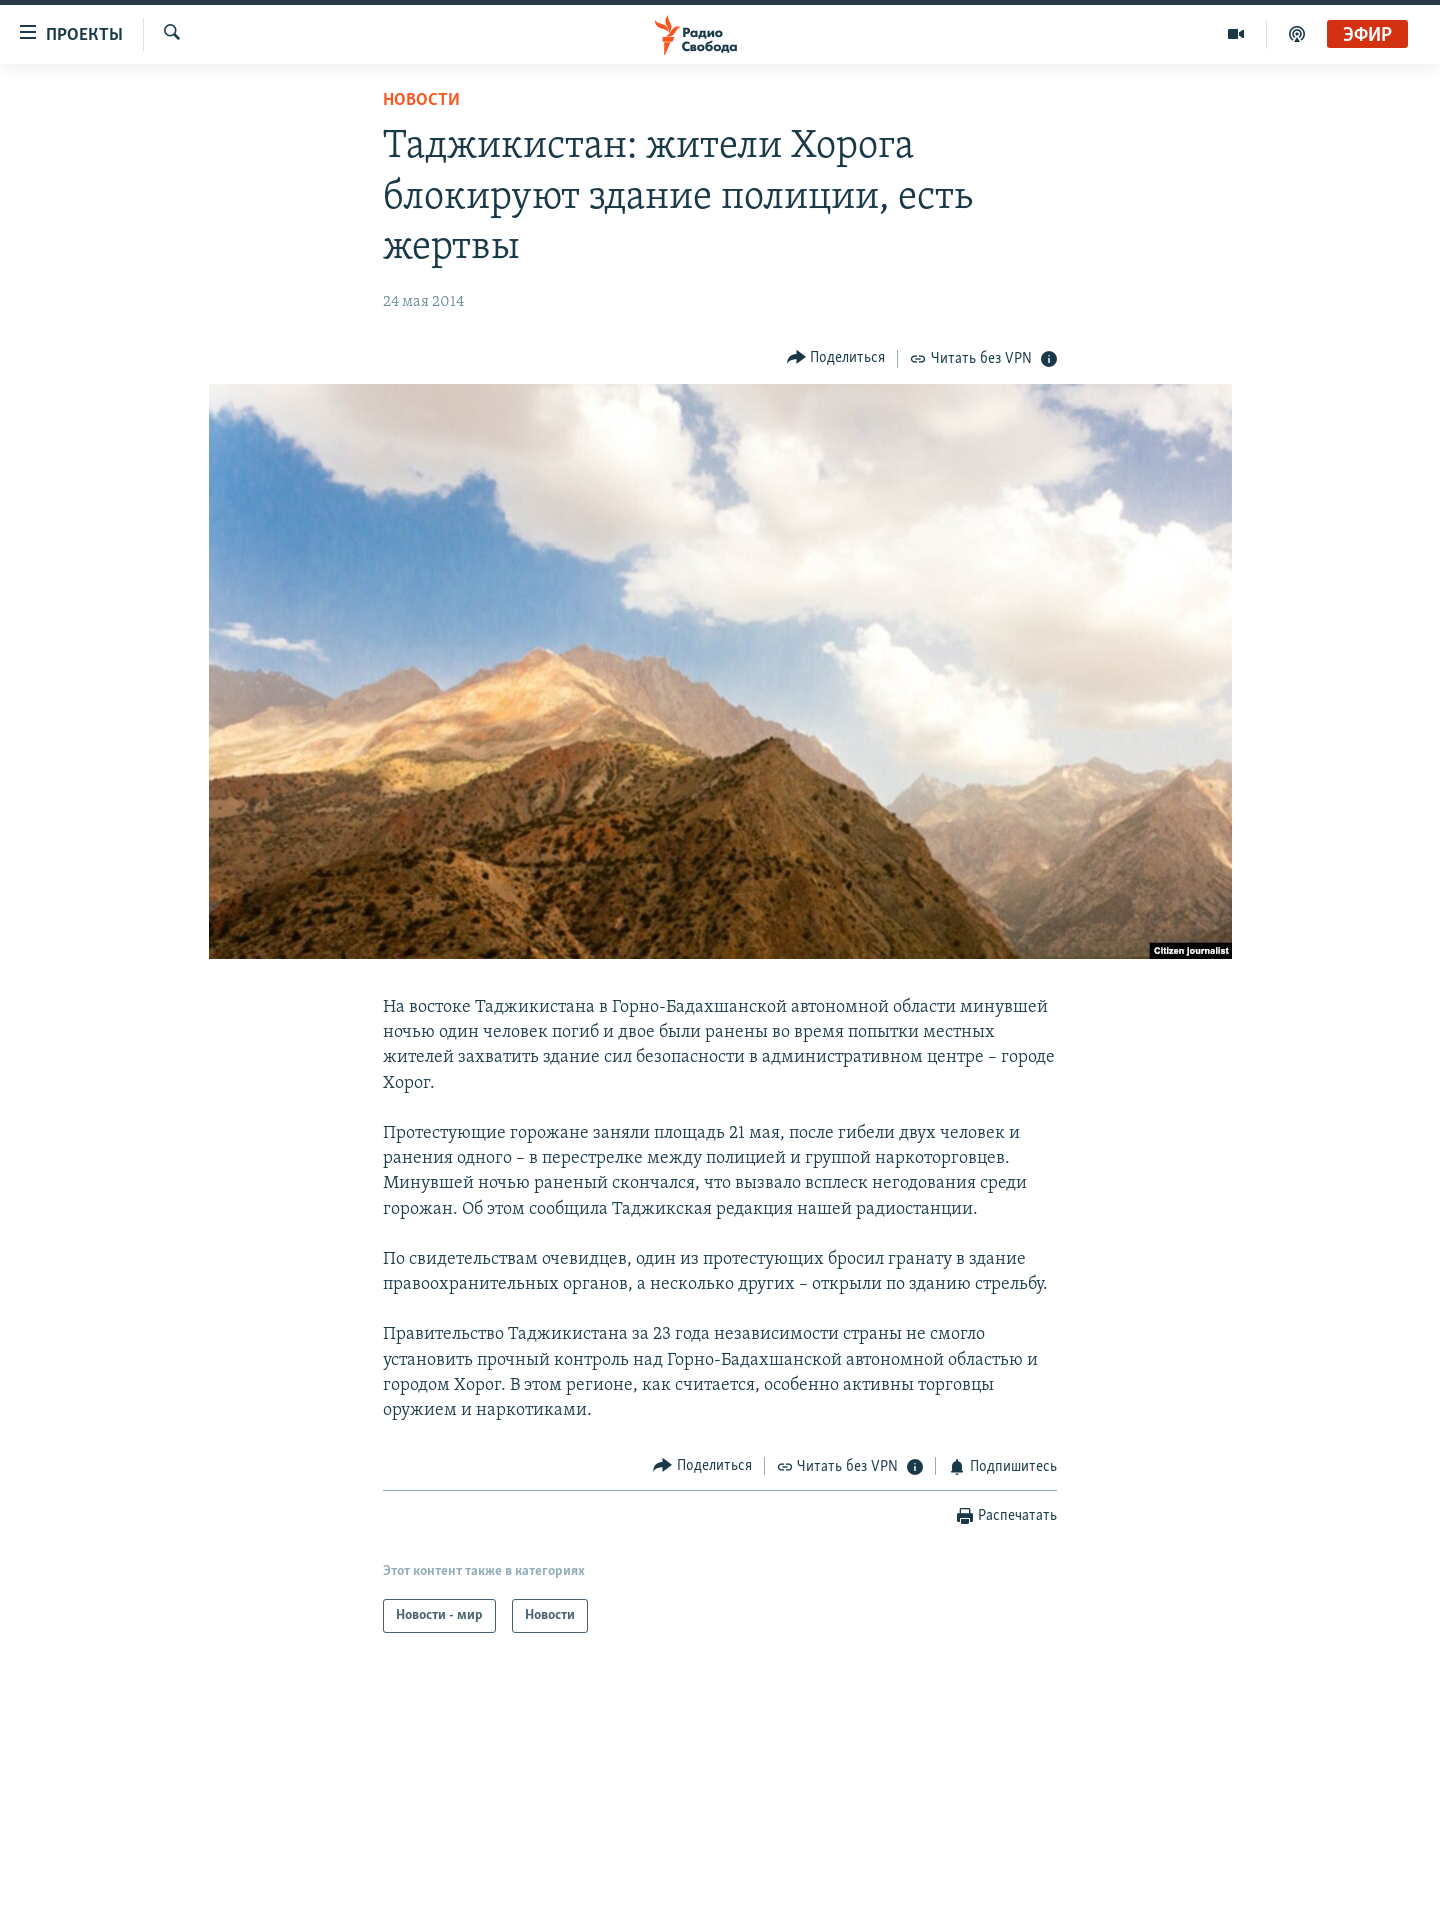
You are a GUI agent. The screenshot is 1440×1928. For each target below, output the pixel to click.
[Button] (836, 358)
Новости (421, 100)
